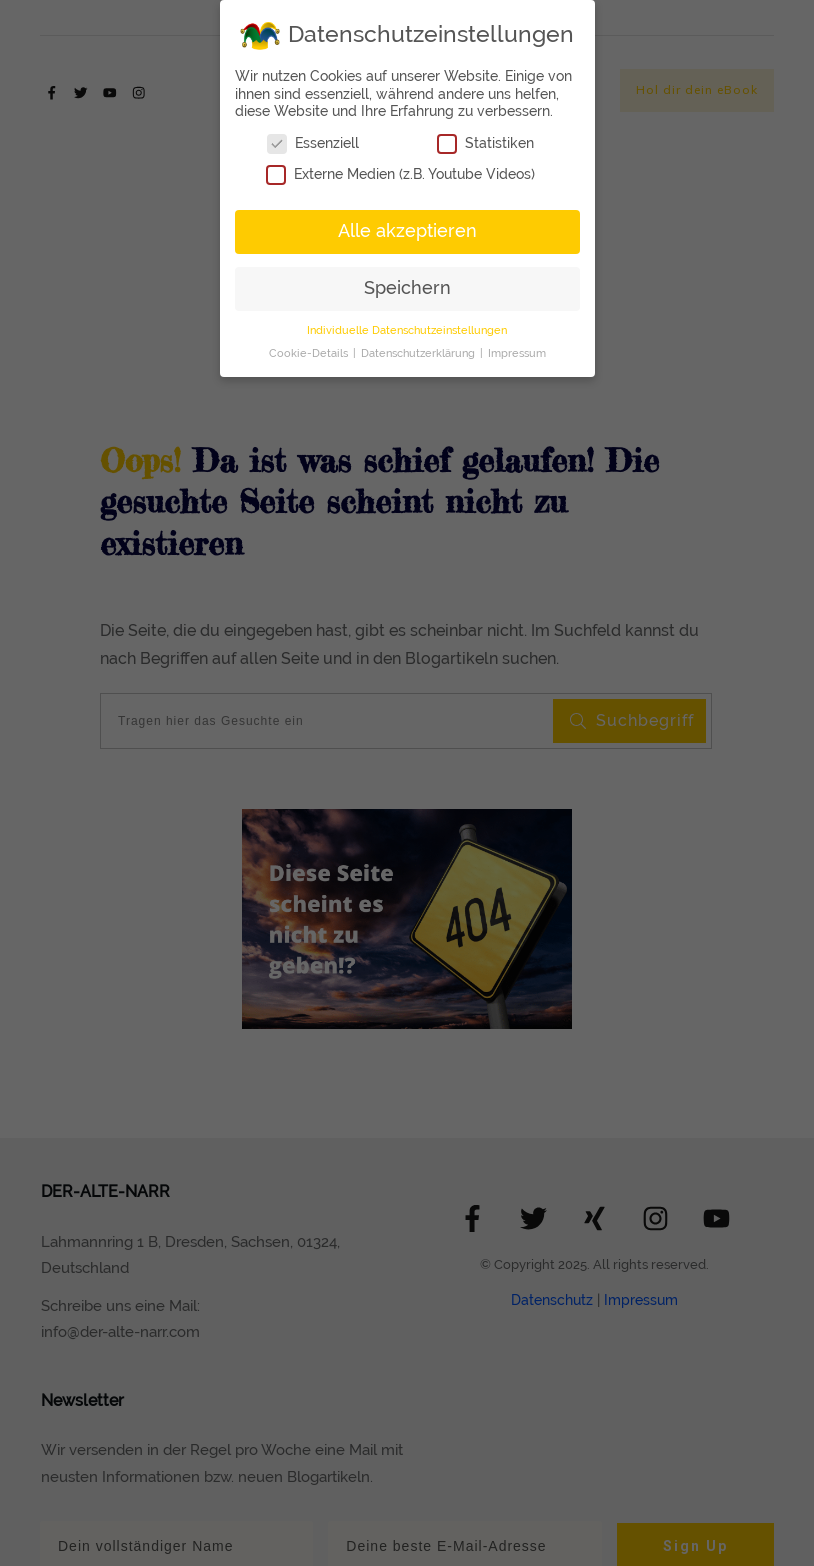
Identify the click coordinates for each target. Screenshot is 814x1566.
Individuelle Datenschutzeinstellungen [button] (407, 330)
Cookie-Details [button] (310, 353)
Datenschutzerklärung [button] (419, 353)
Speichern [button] (407, 288)
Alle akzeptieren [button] (407, 231)
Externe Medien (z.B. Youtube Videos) (400, 174)
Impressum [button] (517, 353)
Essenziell (313, 143)
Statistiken (485, 143)
